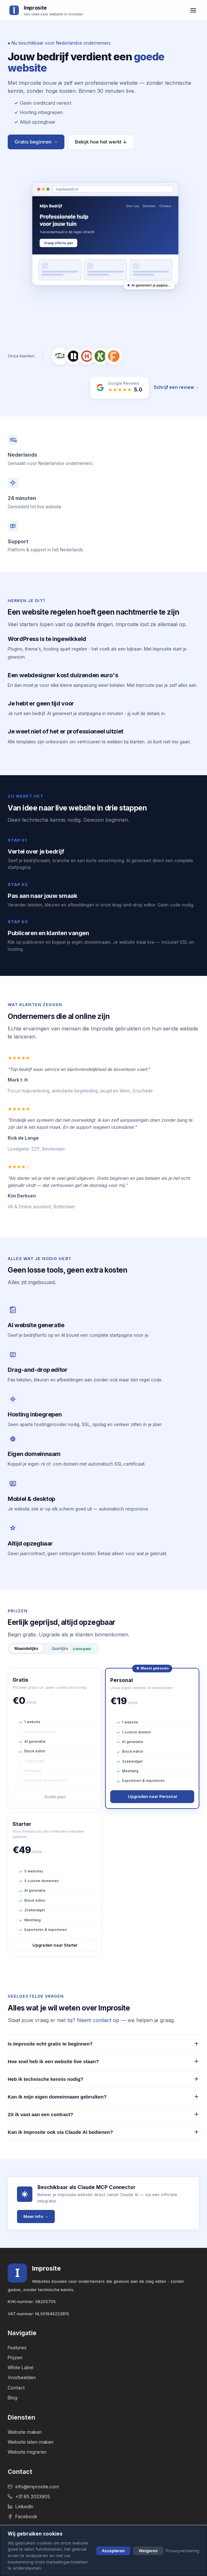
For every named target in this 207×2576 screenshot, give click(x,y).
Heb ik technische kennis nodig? (103, 2079)
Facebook (22, 2516)
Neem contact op (98, 2020)
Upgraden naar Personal (152, 1796)
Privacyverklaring (182, 2550)
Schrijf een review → (176, 387)
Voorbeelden (22, 2377)
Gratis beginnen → (36, 142)
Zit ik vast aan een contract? (103, 2114)
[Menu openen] (193, 10)
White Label (20, 2367)
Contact (16, 2387)
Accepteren (113, 2550)
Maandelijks (26, 1648)
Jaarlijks (72, 1648)
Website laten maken (31, 2442)
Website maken (25, 2432)
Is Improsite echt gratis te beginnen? (103, 2043)
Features (17, 2347)
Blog (12, 2397)
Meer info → (35, 2216)
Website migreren (27, 2452)
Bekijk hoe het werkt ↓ (101, 142)
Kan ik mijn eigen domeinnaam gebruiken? (103, 2096)
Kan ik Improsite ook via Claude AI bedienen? (103, 2132)
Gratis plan (55, 1796)
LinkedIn (20, 2506)
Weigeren (148, 2550)
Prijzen (15, 2357)
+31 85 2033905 (29, 2496)
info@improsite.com (33, 2486)
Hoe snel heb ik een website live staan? (103, 2061)
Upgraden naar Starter (55, 1945)
